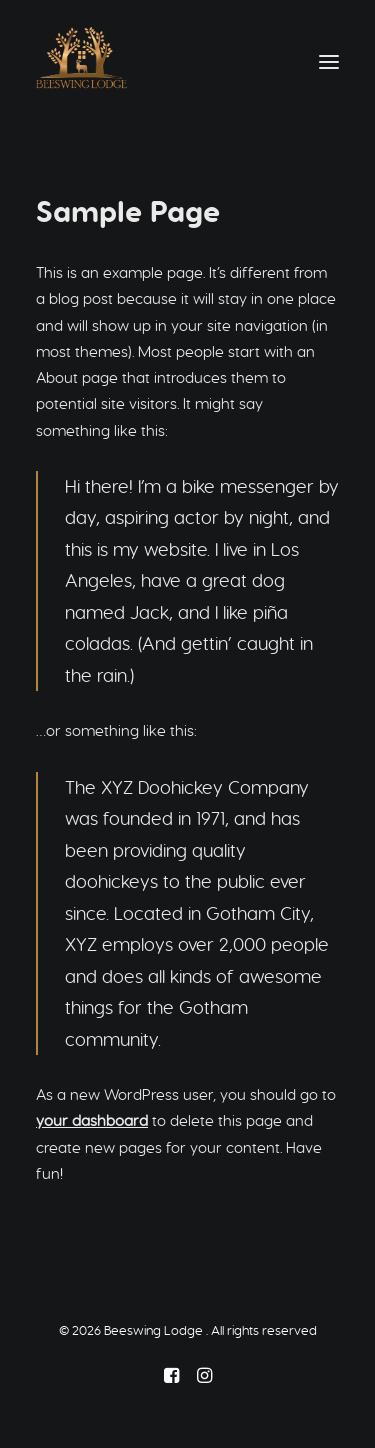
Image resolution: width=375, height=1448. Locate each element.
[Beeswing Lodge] (81, 62)
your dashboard (92, 1120)
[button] (329, 62)
